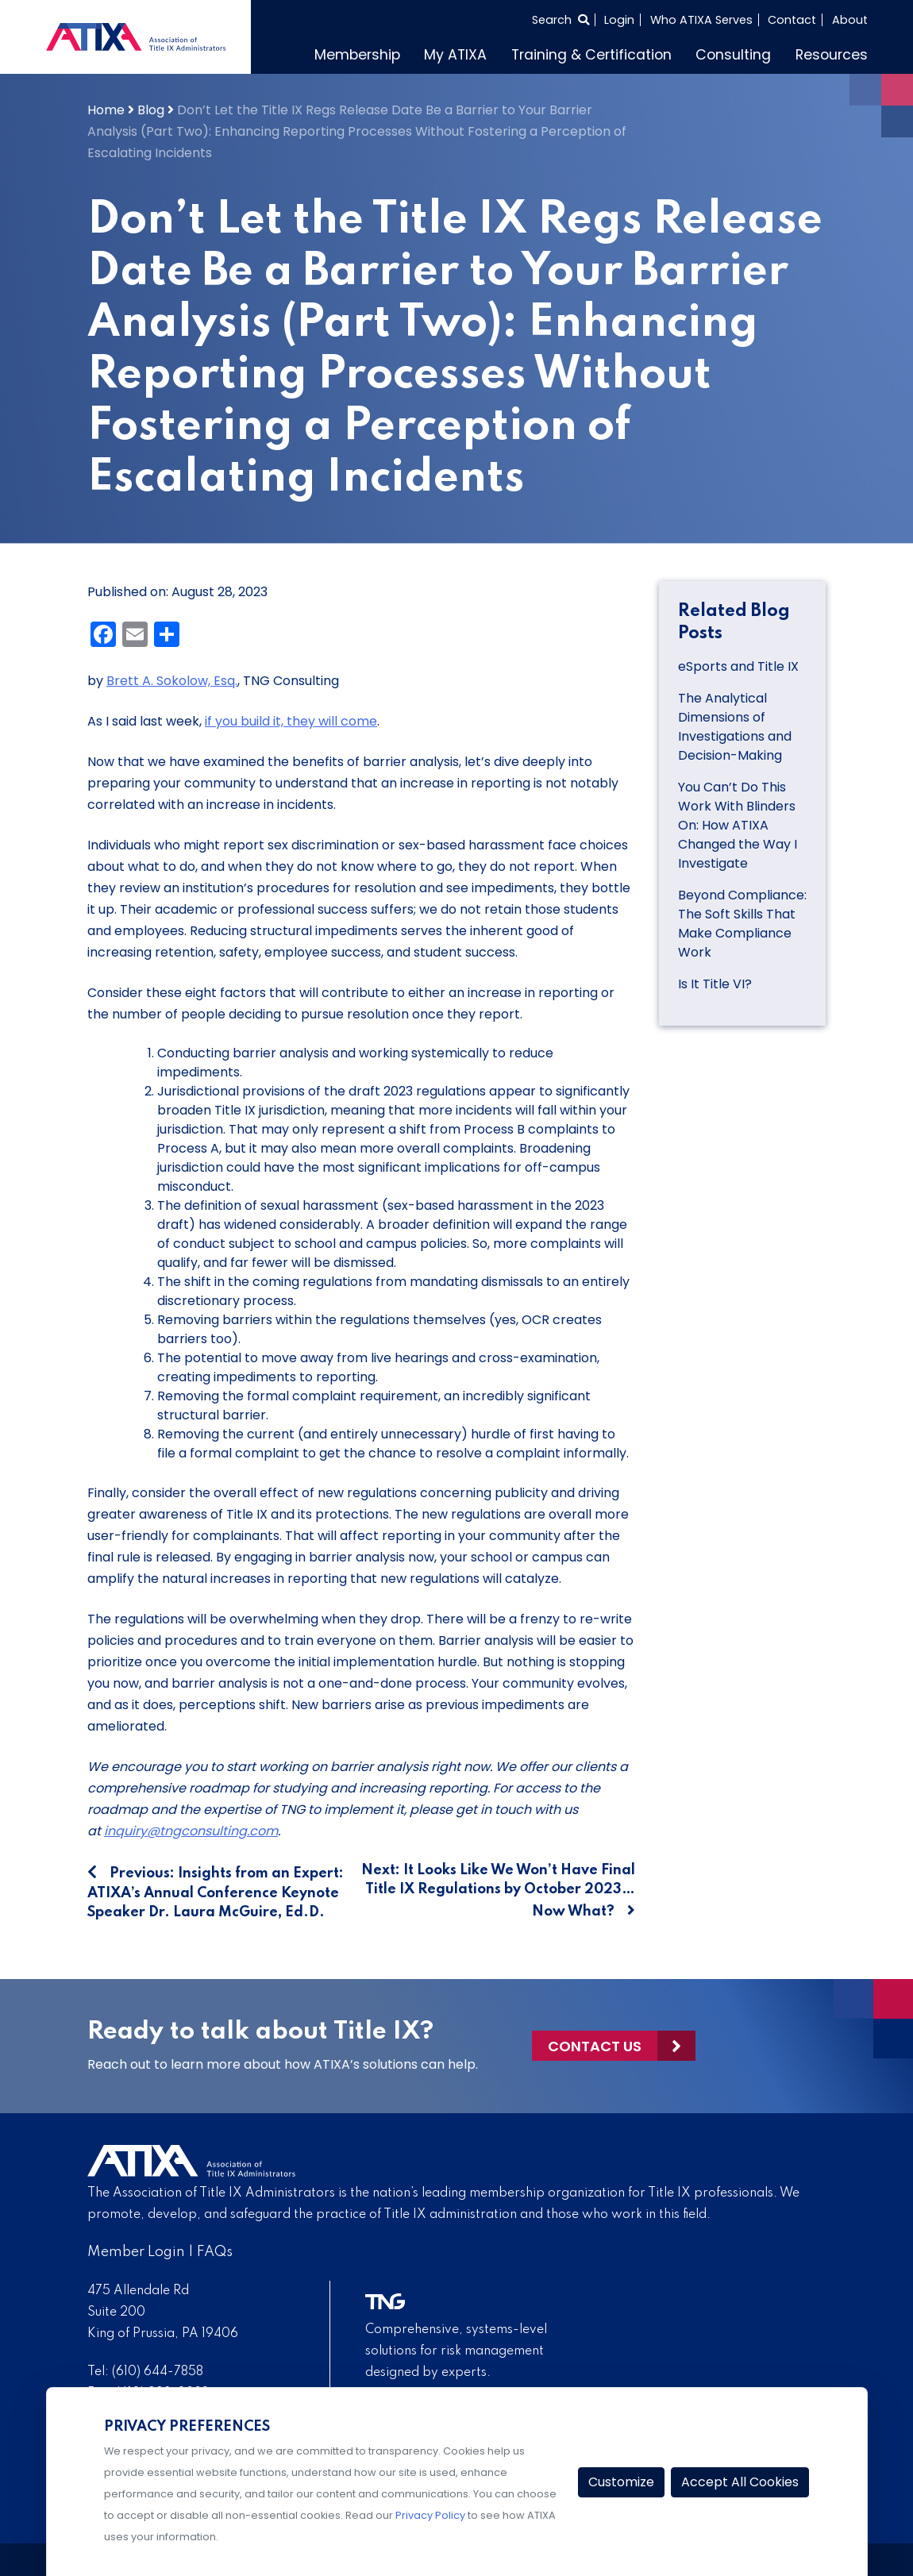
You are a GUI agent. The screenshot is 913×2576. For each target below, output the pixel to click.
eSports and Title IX (740, 666)
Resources (832, 54)
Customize (621, 2482)
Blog (150, 110)
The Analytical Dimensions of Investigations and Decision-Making (735, 726)
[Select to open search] (560, 19)
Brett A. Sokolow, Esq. (171, 681)
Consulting (733, 54)
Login (619, 20)
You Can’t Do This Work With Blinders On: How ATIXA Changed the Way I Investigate (737, 825)
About (850, 20)
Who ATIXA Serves (701, 20)
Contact (792, 20)
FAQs (215, 2252)
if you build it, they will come (291, 721)
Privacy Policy (430, 2515)
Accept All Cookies (740, 2482)
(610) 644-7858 (157, 2372)
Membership (357, 54)
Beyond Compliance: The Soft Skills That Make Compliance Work (742, 923)
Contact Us (594, 2046)
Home (106, 110)
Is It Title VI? (715, 984)
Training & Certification (591, 54)
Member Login (136, 2252)
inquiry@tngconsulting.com (191, 1831)
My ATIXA (455, 54)
